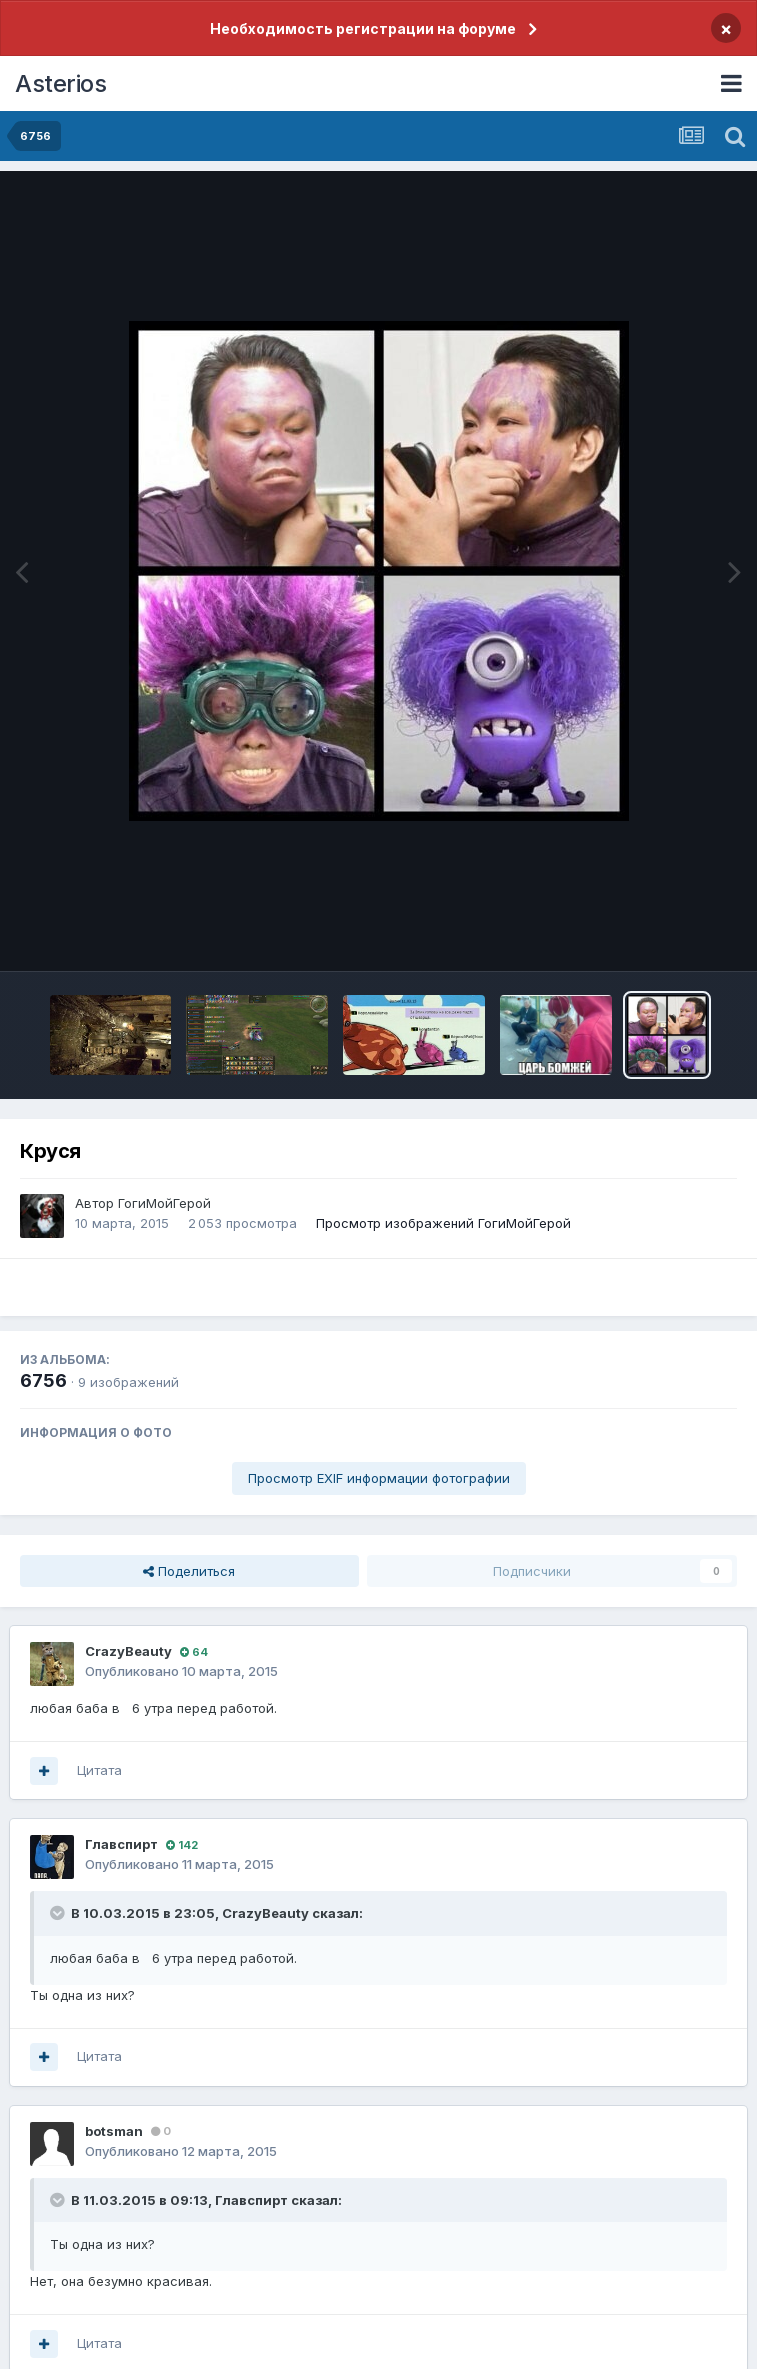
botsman (114, 2131)
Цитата (99, 1770)
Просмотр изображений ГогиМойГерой (443, 1223)
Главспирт (121, 1844)
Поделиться (189, 1571)
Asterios (60, 83)
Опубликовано (181, 1671)
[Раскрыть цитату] (59, 1913)
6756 (43, 1380)
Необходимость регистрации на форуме (363, 28)
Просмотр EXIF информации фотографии (379, 1478)
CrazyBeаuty (128, 1651)
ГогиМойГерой (164, 1203)
